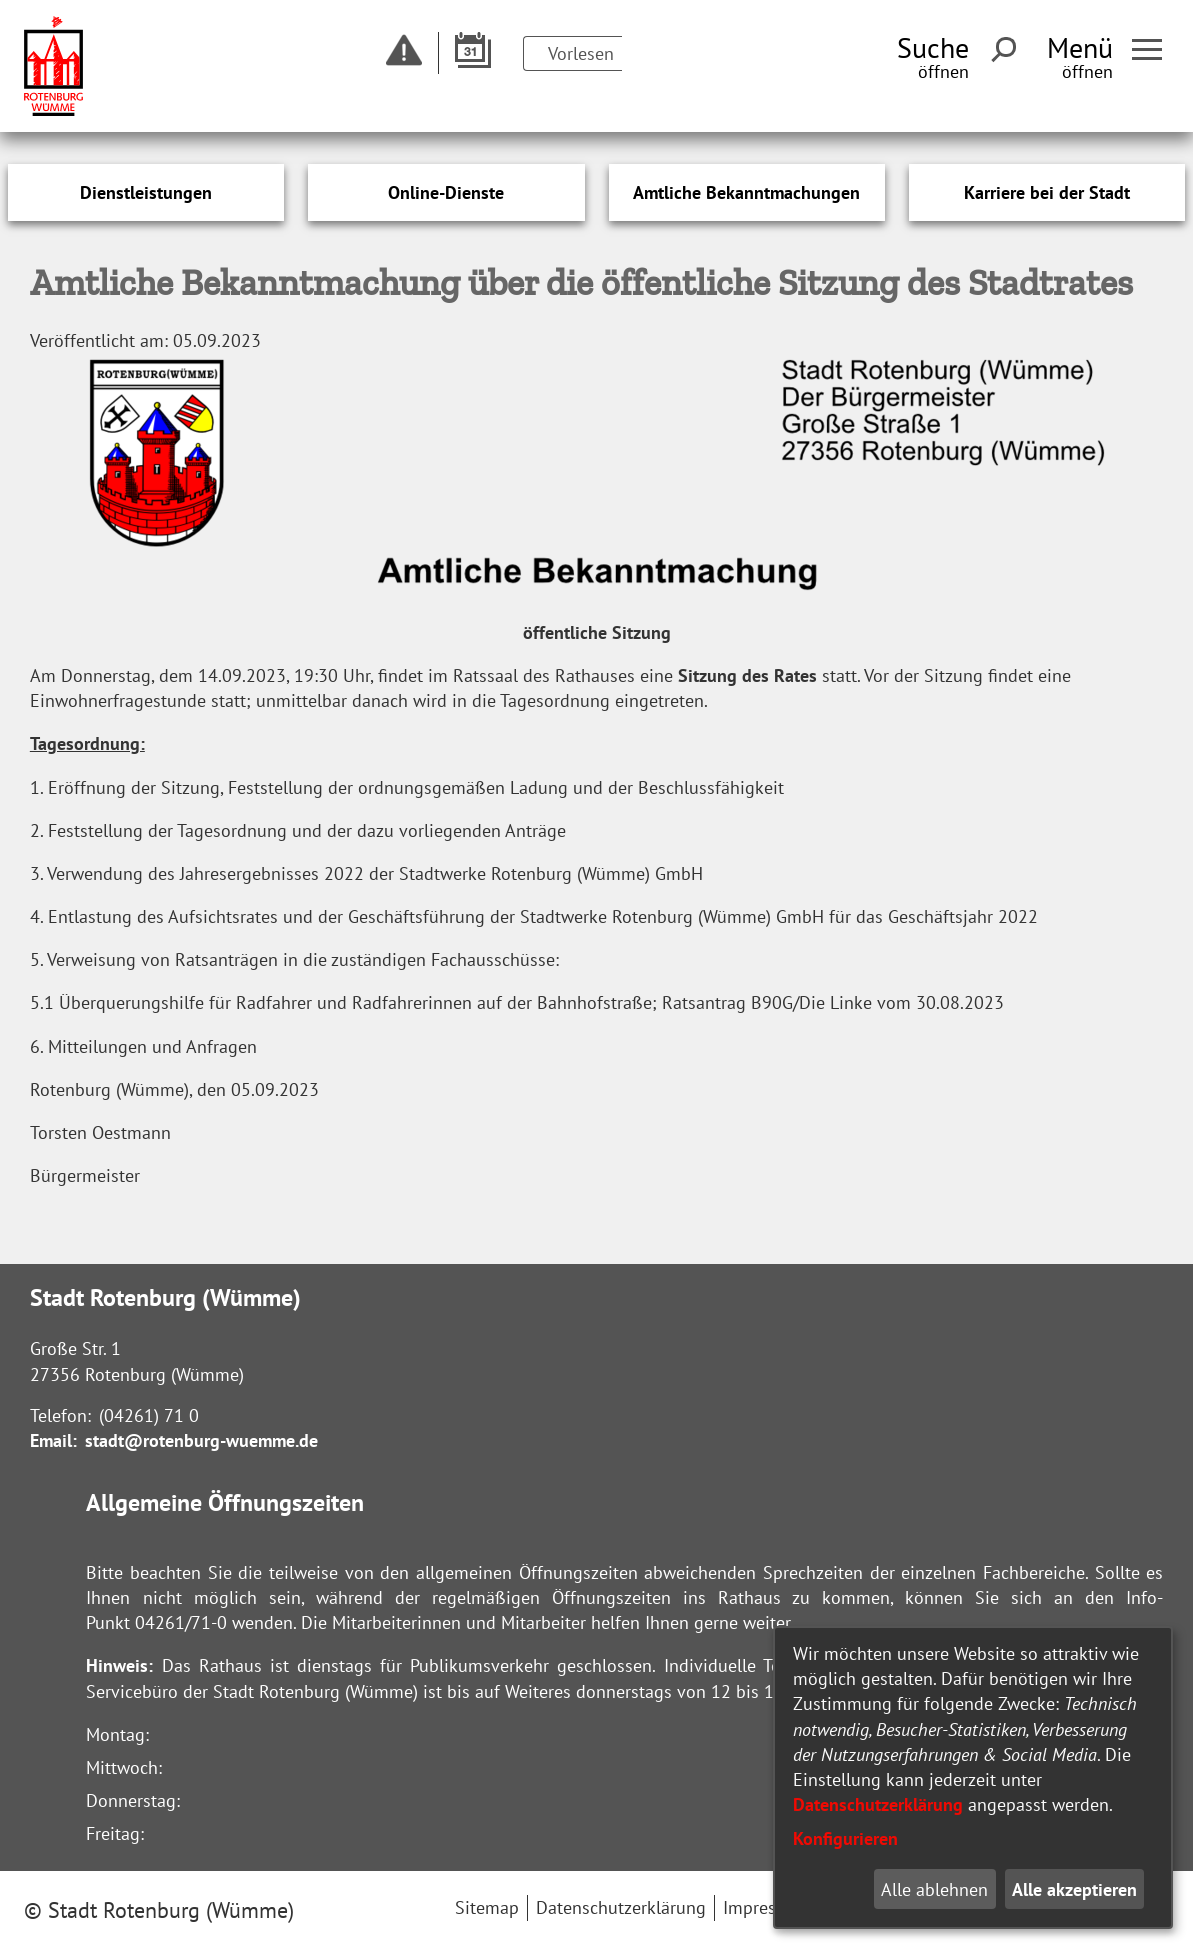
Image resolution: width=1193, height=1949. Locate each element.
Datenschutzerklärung (878, 1804)
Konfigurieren (845, 1838)
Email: (53, 1440)
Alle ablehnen (934, 1889)
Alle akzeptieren (1074, 1889)
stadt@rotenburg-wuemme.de (201, 1440)
